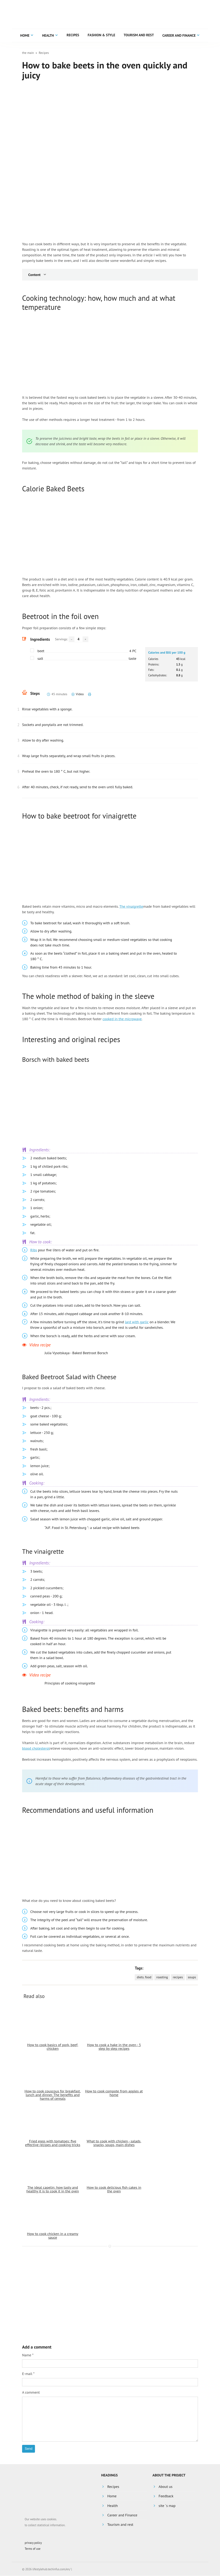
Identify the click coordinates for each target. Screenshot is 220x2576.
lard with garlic (137, 1322)
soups (192, 1977)
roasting (162, 1977)
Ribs (33, 1250)
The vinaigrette (131, 906)
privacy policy (33, 2543)
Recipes (73, 35)
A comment (31, 2392)
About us (166, 2486)
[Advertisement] (110, 112)
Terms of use (32, 2549)
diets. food (144, 1977)
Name (28, 2355)
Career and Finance (179, 35)
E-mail (28, 2374)
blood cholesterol (35, 1748)
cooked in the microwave (121, 1019)
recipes (178, 1977)
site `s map (167, 2505)
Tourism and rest (139, 35)
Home (24, 35)
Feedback (166, 2496)
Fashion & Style (101, 35)
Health (48, 35)
